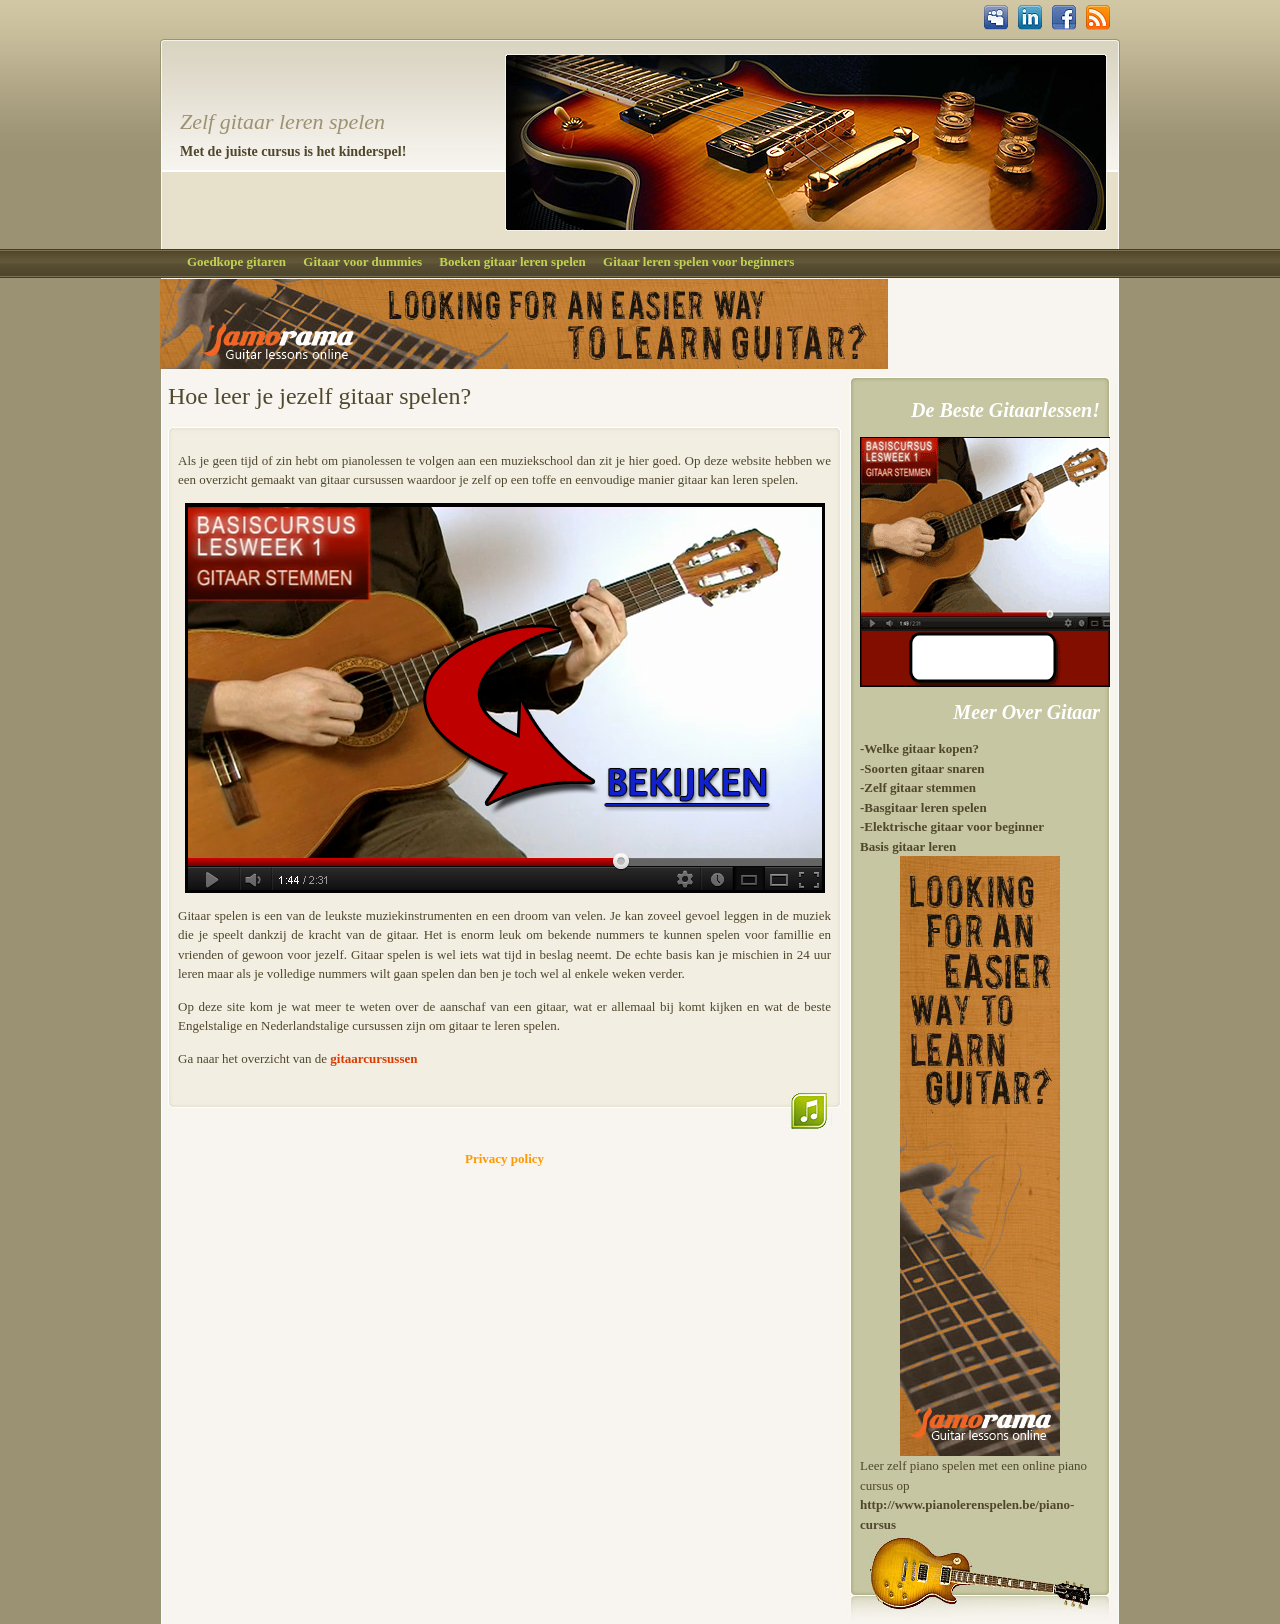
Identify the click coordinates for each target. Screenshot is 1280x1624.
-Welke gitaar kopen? (919, 748)
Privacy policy (504, 1158)
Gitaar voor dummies (362, 261)
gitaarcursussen (373, 1058)
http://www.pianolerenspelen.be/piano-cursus (967, 1514)
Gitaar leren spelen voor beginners (698, 261)
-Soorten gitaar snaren (922, 768)
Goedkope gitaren (236, 261)
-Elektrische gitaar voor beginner (952, 826)
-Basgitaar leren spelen (923, 807)
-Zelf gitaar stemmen (918, 787)
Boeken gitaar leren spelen (512, 261)
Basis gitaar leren (908, 846)
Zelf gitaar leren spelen (282, 121)
